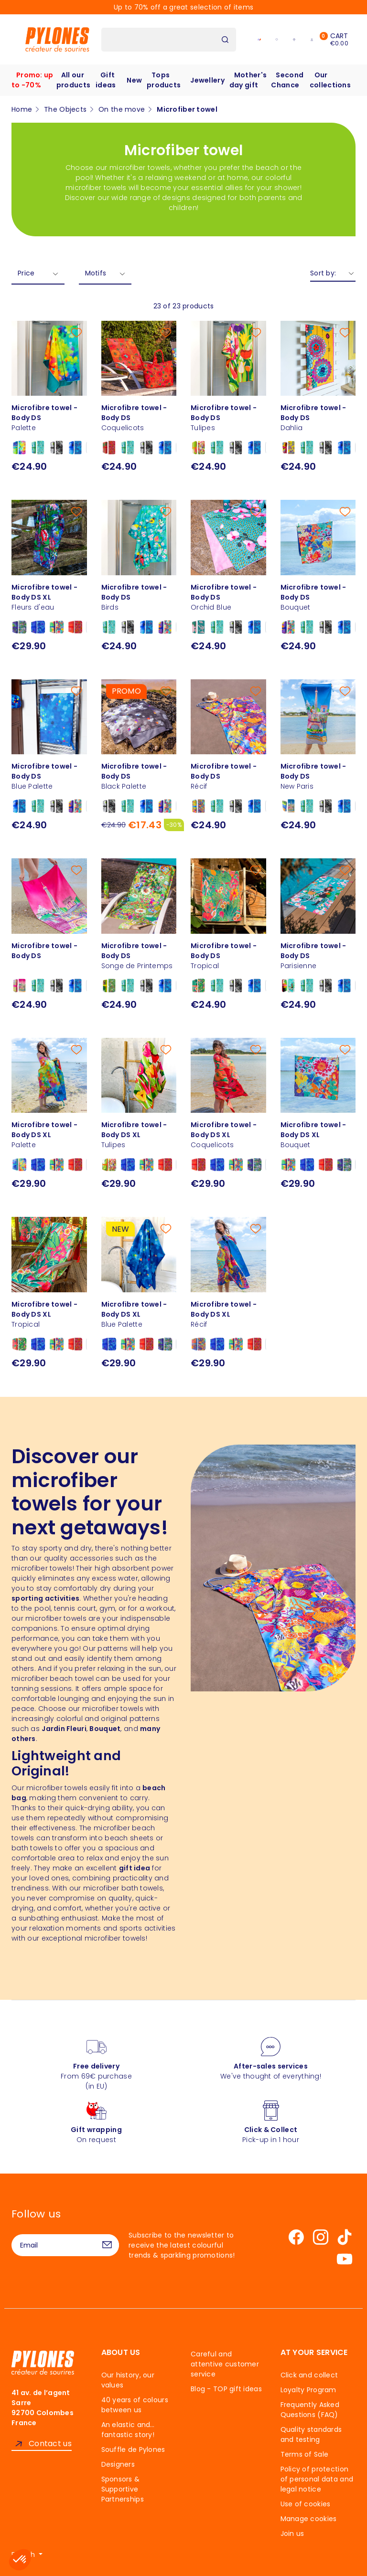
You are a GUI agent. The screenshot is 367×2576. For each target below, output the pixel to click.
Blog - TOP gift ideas (226, 2389)
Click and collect (309, 2375)
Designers (118, 2464)
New (134, 80)
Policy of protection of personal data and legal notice (317, 2479)
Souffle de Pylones (133, 2449)
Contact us (50, 2443)
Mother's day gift (248, 80)
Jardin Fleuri (64, 1728)
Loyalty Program (308, 2390)
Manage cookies (309, 2518)
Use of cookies (306, 2504)
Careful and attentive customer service (225, 2364)
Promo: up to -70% (32, 80)
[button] (20, 2559)
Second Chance (287, 80)
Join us (292, 2533)
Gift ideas (106, 80)
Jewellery (207, 80)
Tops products (164, 80)
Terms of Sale (305, 2454)
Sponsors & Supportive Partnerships (122, 2489)
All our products (73, 80)
